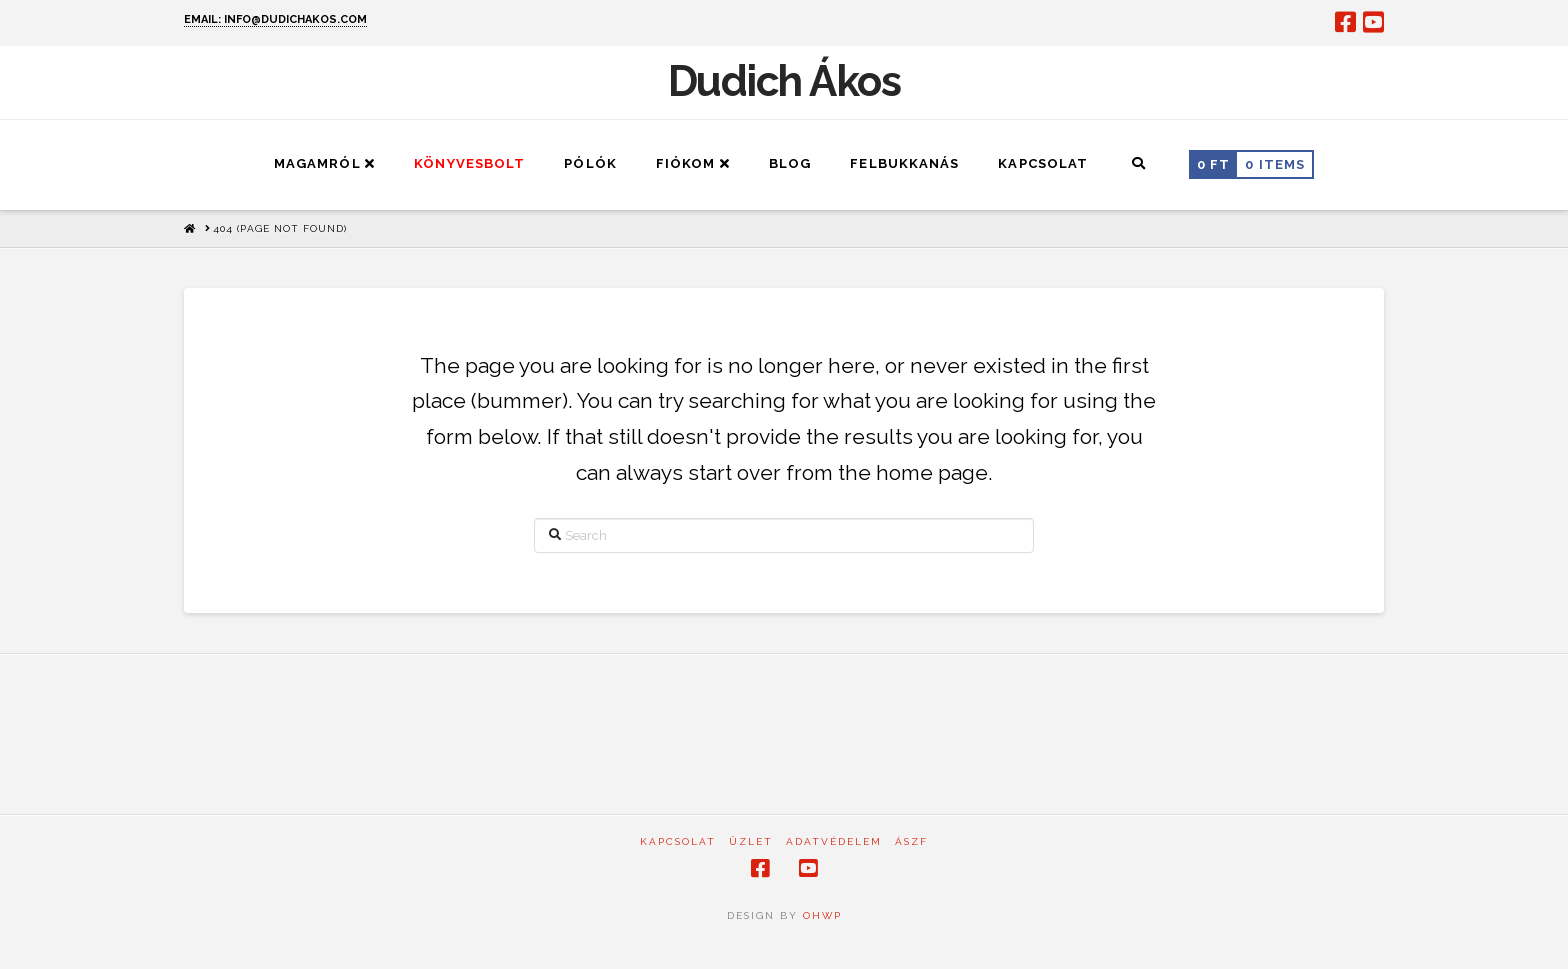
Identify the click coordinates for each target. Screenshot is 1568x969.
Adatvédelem (834, 841)
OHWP (820, 915)
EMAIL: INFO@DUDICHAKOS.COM (275, 19)
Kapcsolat (678, 841)
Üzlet (751, 841)
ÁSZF (911, 841)
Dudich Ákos (784, 82)
